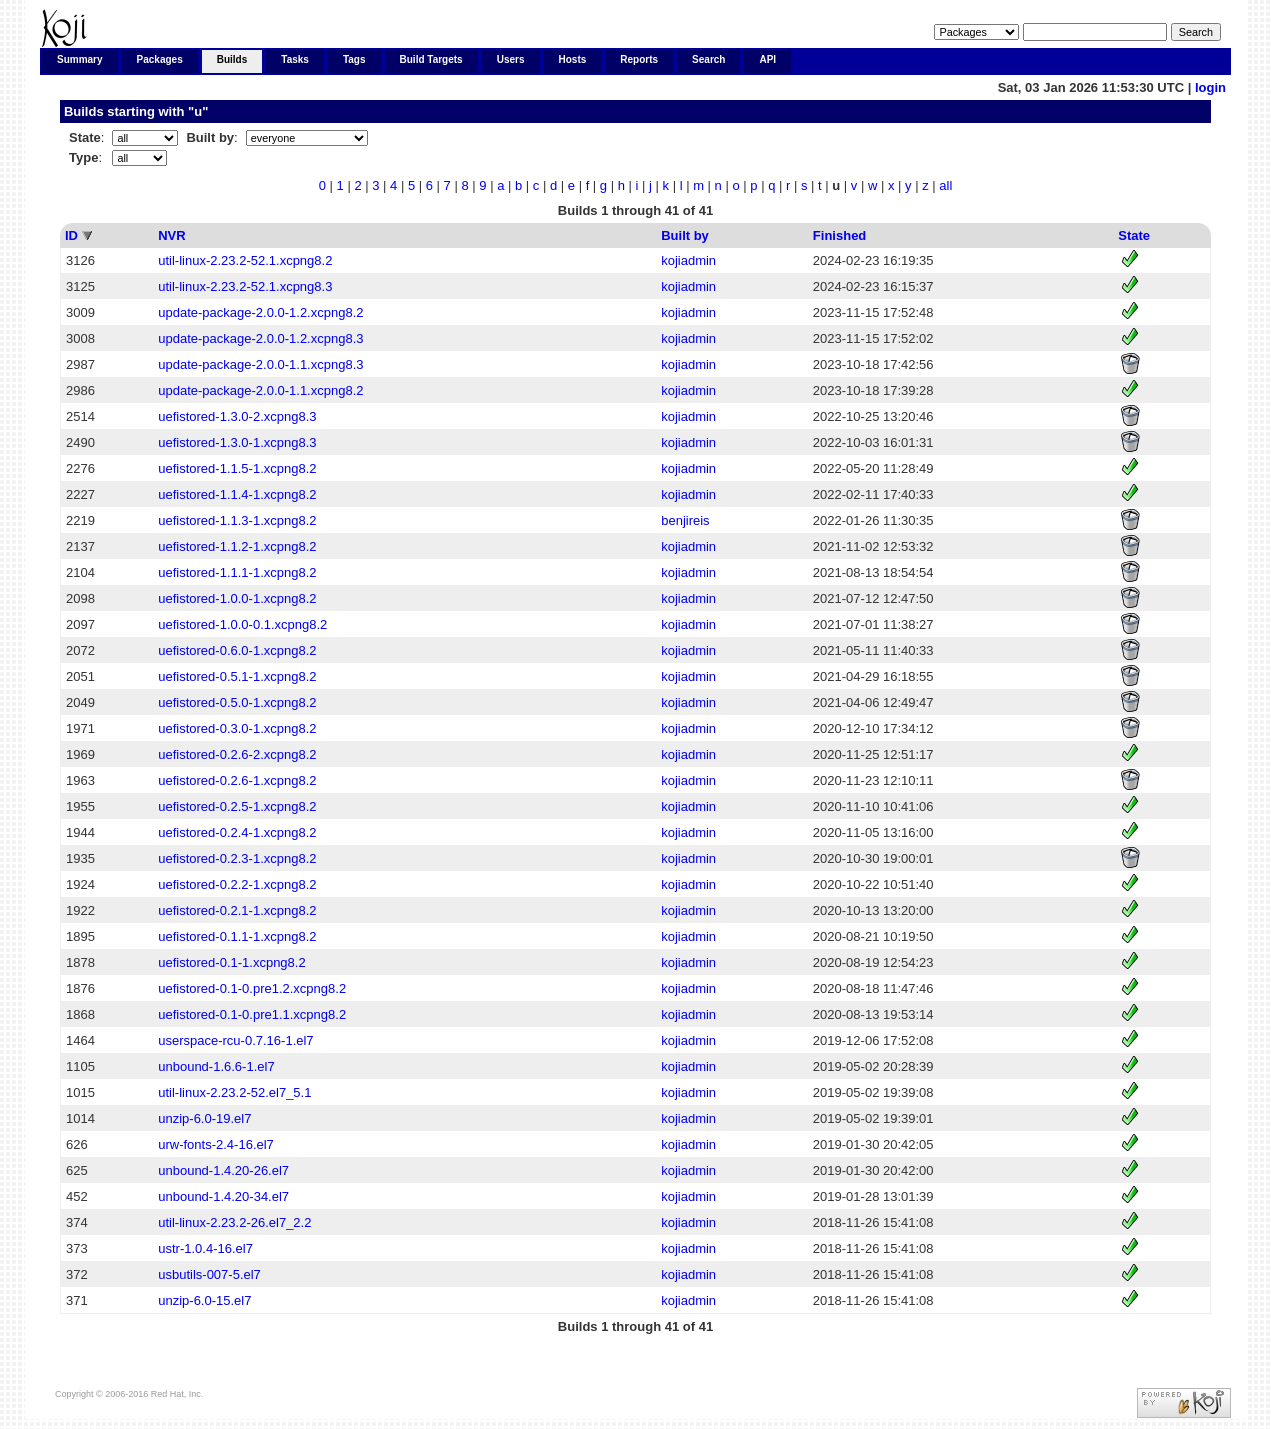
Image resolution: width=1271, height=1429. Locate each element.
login (1210, 87)
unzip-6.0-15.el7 (204, 1300)
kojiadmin (688, 260)
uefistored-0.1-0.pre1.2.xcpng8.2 (252, 988)
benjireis (685, 520)
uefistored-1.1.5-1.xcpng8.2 (237, 468)
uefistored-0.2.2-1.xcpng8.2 (237, 884)
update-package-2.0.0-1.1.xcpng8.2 (260, 390)
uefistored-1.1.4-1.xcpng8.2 (237, 494)
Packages (160, 59)
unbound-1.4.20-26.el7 (223, 1170)
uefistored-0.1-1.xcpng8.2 (231, 962)
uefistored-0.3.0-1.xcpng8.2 (237, 728)
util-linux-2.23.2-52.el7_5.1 (234, 1092)
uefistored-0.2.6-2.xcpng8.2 (237, 754)
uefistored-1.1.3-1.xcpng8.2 (237, 520)
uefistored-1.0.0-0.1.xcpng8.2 (242, 624)
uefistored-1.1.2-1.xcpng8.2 (237, 546)
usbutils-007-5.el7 (209, 1274)
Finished (839, 235)
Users (511, 59)
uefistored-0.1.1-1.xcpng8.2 (237, 936)
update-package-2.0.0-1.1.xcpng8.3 (260, 364)
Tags (354, 59)
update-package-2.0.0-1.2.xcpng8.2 (260, 312)
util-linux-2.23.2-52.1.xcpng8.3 (245, 286)
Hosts (573, 59)
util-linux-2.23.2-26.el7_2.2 (234, 1222)
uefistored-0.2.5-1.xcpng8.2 (237, 806)
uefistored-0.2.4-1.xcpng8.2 (237, 832)
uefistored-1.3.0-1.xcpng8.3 (237, 442)
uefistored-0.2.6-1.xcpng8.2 (237, 780)
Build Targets (431, 59)
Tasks (295, 59)
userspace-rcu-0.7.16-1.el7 (235, 1040)
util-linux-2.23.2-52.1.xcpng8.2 (245, 260)
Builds (232, 59)
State (1134, 235)
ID (71, 235)
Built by (685, 235)
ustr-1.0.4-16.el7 (205, 1248)
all (945, 185)
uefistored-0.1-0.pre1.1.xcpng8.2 (252, 1014)
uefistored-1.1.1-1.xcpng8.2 (237, 572)
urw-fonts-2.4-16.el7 (216, 1144)
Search (708, 59)
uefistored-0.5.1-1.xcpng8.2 (237, 676)
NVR (171, 235)
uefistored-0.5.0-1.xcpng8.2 (237, 702)
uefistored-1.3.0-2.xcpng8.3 (237, 416)
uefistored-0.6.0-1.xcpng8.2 (237, 650)
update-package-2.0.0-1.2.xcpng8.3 (260, 338)
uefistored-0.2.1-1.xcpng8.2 (237, 910)
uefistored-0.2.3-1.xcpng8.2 (237, 858)
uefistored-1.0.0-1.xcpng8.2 (237, 598)
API (767, 59)
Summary (80, 59)
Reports (639, 59)
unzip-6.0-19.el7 (204, 1118)
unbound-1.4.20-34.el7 (223, 1196)
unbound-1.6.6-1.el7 (216, 1066)
